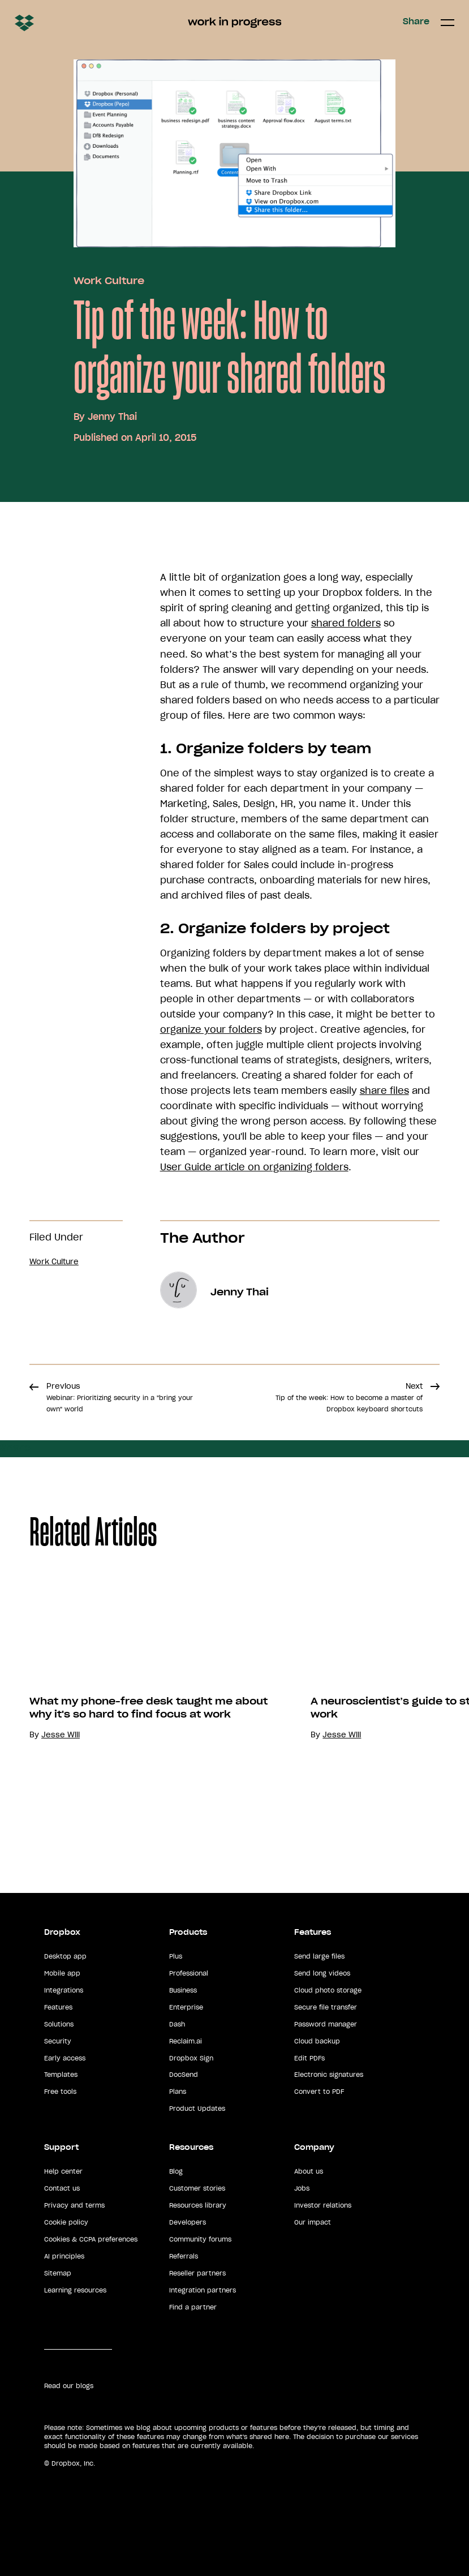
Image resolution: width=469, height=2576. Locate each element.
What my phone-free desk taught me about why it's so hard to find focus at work (148, 1707)
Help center (63, 2171)
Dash (177, 2024)
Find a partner (193, 2307)
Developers (187, 2222)
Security (57, 2041)
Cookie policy (66, 2222)
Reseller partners (197, 2273)
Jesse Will (60, 1735)
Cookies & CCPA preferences (90, 2239)
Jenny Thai (112, 416)
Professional (188, 1973)
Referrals (183, 2256)
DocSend (183, 2075)
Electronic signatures (328, 2075)
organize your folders (211, 1029)
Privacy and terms (74, 2205)
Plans (177, 2092)
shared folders (346, 623)
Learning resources (75, 2290)
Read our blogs (68, 2386)
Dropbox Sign (191, 2058)
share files (384, 1090)
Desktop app (65, 1956)
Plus (175, 1956)
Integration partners (202, 2290)
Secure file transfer (325, 2007)
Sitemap (57, 2273)
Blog (176, 2171)
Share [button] (416, 21)
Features (58, 2007)
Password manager (325, 2024)
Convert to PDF (319, 2092)
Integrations (63, 1990)
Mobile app (62, 1973)
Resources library (197, 2205)
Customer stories (197, 2188)
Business (183, 1990)
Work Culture (109, 280)
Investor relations (322, 2205)
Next (349, 1397)
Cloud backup (317, 2041)
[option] (140, 1706)
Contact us (62, 2188)
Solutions (59, 2024)
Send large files (319, 1956)
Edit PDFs (309, 2058)
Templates (61, 2075)
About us (308, 2171)
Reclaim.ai (185, 2041)
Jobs (301, 2188)
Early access (64, 2058)
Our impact (312, 2222)
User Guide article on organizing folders (254, 1167)
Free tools (60, 2092)
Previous (119, 1397)
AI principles (64, 2256)
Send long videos (322, 1973)
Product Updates (197, 2109)
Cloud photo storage (328, 1990)
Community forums (200, 2239)
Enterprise (186, 2007)
